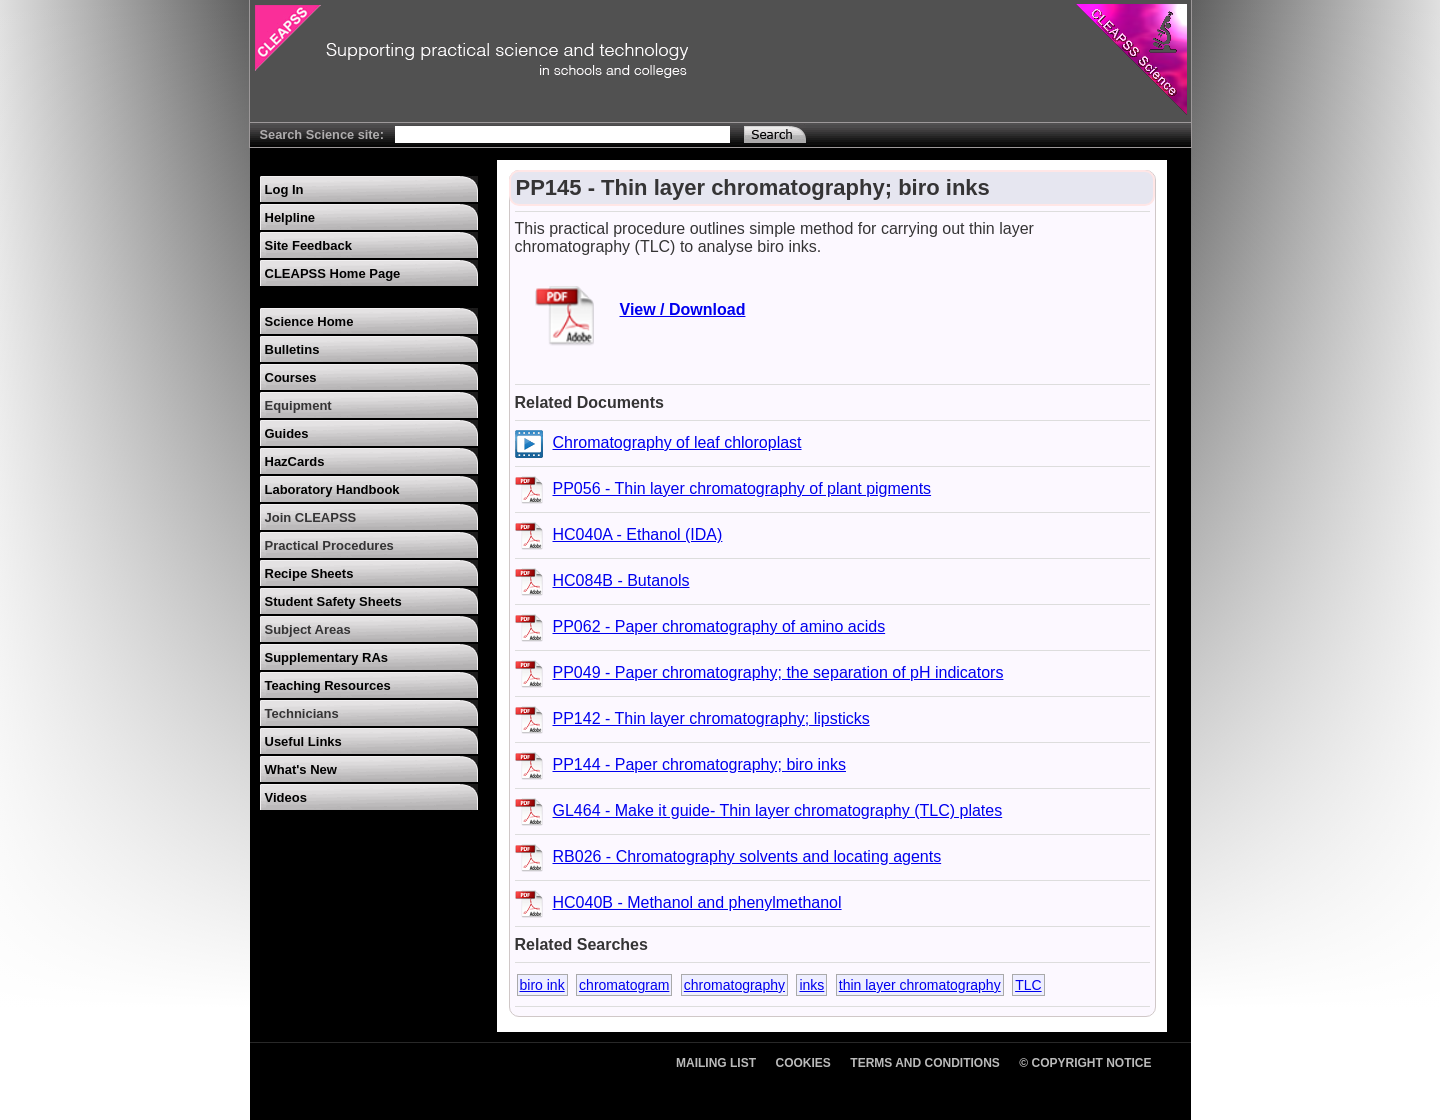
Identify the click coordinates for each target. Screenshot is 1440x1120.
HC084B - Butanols (621, 580)
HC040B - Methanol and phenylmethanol (697, 902)
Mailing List (716, 1063)
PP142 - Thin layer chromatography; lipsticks (711, 718)
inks (811, 985)
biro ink (542, 985)
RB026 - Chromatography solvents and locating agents (747, 856)
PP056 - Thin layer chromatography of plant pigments (742, 488)
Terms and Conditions (925, 1063)
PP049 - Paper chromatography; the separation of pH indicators (778, 672)
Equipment (298, 405)
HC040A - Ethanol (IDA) (638, 534)
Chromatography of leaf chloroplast (677, 442)
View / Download (683, 309)
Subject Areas (308, 629)
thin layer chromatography (920, 985)
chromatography (734, 985)
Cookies (803, 1063)
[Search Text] (562, 134)
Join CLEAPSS (311, 517)
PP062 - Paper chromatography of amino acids (719, 626)
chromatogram (624, 985)
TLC (1028, 985)
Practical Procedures (329, 545)
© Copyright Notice (1085, 1063)
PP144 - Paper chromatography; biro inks (699, 764)
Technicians (302, 713)
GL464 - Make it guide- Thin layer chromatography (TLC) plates (778, 810)
